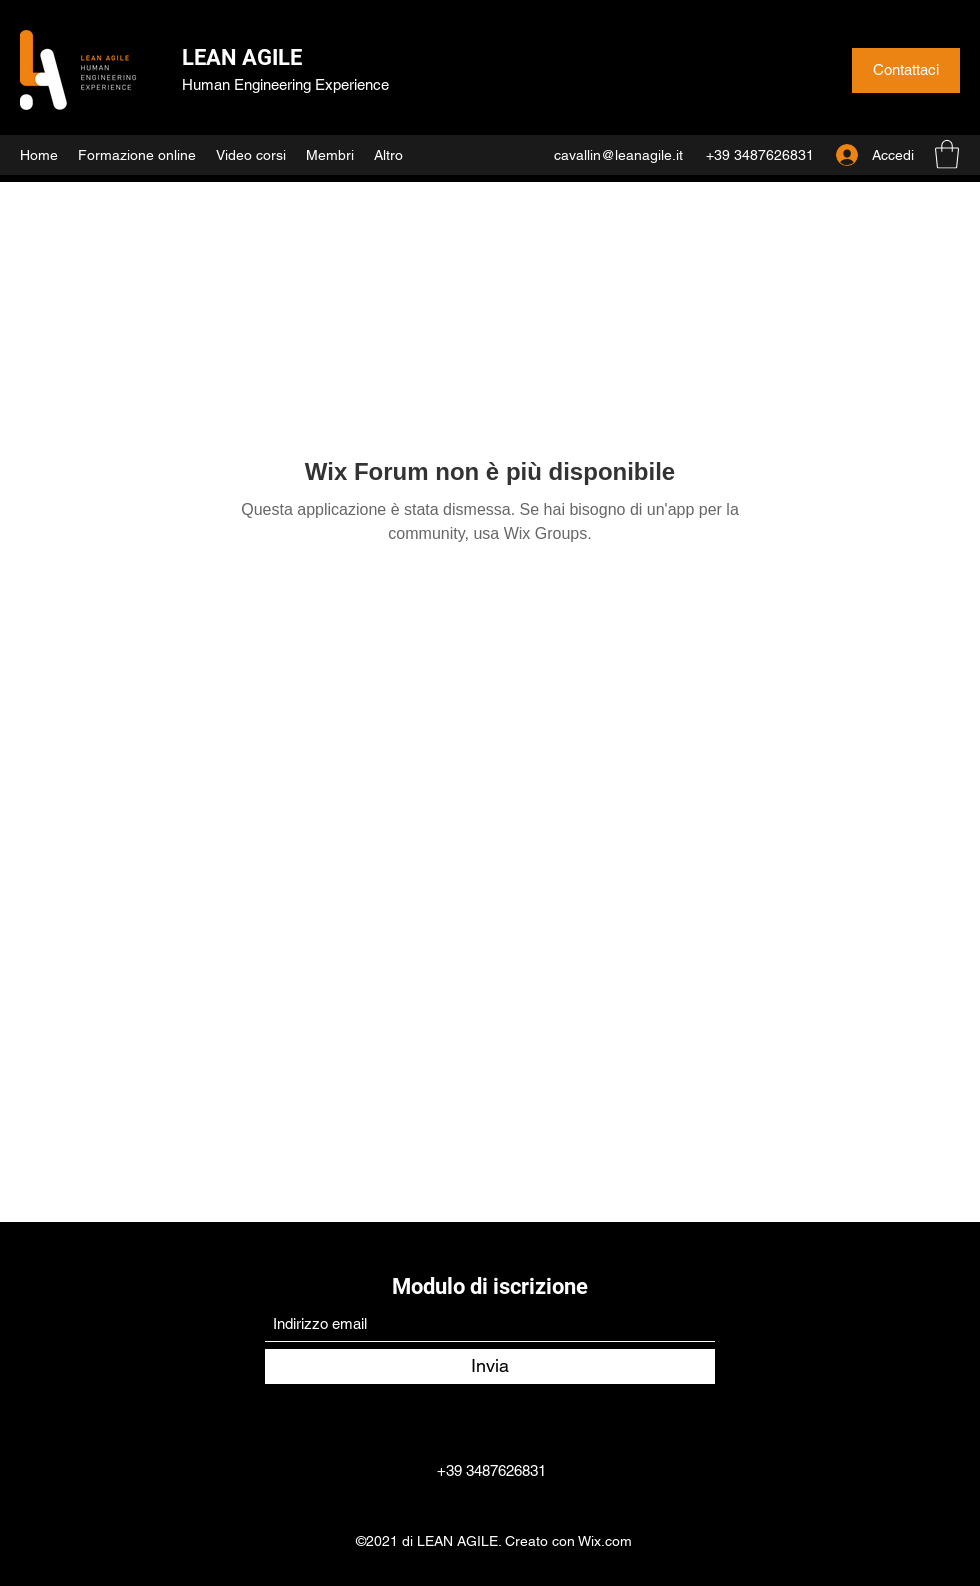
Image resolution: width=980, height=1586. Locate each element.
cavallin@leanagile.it (618, 155)
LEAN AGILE (242, 57)
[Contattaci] (906, 70)
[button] (947, 154)
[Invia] (490, 1366)
